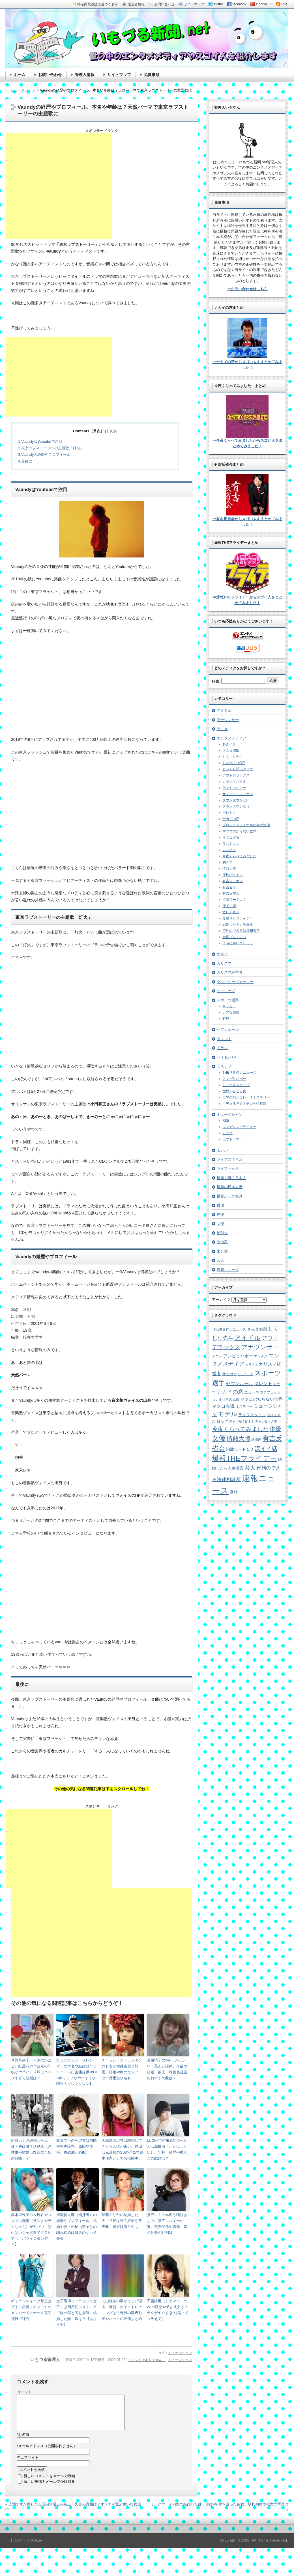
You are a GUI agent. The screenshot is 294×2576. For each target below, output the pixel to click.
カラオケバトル (234, 782)
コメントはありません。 (147, 2360)
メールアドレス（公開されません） (47, 2453)
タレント (224, 1039)
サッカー (229, 1006)
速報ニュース (228, 1270)
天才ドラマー (232, 1139)
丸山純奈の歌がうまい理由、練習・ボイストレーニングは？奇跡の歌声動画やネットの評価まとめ (122, 2310)
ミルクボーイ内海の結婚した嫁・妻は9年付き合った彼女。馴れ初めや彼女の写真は (219, 2511)
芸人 (220, 1260)
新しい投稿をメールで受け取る (49, 2488)
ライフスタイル (230, 1159)
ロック (227, 1133)
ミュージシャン (180, 2353)
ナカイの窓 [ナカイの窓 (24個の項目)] (229, 1392)
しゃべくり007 (233, 763)
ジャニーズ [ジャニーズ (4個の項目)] (245, 1374)
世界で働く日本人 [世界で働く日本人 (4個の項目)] (241, 1421)
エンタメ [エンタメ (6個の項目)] (260, 1356)
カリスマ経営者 (230, 972)
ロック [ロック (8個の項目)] (222, 1421)
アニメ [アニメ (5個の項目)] (217, 1356)
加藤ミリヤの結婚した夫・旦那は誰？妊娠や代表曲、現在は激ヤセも (122, 2221)
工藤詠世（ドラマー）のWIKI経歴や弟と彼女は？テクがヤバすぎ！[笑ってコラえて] (167, 2310)
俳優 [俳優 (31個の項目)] (275, 1428)
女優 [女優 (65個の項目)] (219, 1438)
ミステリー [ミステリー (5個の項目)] (244, 1406)
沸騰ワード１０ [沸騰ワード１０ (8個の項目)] (240, 1449)
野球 (225, 1019)
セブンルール (228, 1029)
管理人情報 (85, 74)
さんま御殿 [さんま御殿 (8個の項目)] (257, 1329)
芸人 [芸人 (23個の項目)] (250, 1468)
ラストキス (230, 844)
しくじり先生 (232, 757)
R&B (225, 1121)
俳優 (220, 1205)
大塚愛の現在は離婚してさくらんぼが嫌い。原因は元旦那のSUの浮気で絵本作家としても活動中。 (122, 2149)
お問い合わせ (50, 74)
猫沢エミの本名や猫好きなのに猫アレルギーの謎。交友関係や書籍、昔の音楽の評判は (167, 2223)
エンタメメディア (231, 738)
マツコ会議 (230, 837)
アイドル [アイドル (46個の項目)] (248, 1337)
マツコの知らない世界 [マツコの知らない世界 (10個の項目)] (261, 1399)
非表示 (111, 431)
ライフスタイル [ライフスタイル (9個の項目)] (252, 1414)
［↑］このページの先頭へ (24, 2547)
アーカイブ (221, 1299)
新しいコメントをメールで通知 (49, 2482)
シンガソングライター (239, 1127)
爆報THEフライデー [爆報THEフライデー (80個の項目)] (244, 1458)
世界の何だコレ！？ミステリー (246, 1097)
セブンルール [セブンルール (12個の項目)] (239, 1383)
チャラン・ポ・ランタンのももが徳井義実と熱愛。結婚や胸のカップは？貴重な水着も (122, 2069)
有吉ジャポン (232, 881)
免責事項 (152, 74)
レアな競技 (230, 1012)
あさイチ (229, 744)
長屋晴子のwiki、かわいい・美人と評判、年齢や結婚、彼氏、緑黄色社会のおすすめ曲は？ (167, 2069)
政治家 (222, 1242)
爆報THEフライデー (237, 918)
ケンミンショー (234, 788)
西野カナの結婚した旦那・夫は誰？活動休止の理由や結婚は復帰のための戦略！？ (31, 2149)
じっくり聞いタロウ (237, 769)
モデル (222, 1150)
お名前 (23, 2441)
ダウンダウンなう (236, 806)
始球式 (222, 1233)
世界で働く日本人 (231, 1178)
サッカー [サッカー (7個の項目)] (229, 1374)
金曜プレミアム (234, 937)
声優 (220, 1214)
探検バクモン (232, 875)
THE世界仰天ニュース (239, 1073)
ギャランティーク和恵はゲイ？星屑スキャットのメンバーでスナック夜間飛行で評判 (31, 2310)
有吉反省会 (230, 893)
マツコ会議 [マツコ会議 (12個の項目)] (223, 1406)
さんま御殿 (230, 750)
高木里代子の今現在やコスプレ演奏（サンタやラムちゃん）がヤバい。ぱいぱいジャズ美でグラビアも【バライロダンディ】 (31, 2229)
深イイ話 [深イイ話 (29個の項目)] (266, 1449)
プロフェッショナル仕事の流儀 (246, 825)
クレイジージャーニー (235, 982)
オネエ (222, 954)
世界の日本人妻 (230, 1187)
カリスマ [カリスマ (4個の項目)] (251, 1364)
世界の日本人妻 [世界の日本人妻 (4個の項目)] (266, 1421)
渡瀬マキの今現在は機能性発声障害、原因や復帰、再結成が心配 (76, 2146)
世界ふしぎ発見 (230, 1196)
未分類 (222, 1251)
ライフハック (228, 1168)
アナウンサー (228, 720)
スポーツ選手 (228, 1000)
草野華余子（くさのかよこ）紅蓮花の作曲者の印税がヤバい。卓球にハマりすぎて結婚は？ (31, 2069)
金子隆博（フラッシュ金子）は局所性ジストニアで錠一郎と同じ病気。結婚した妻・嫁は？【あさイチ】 (76, 2313)
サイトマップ (119, 74)
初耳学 (227, 862)
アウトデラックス (236, 775)
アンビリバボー (234, 1079)
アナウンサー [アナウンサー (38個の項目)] (259, 1347)
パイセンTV (226, 1057)
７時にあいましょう (237, 943)
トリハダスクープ (236, 1085)
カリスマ (224, 963)
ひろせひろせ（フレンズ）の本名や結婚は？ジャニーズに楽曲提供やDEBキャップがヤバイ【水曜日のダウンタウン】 (77, 2072)
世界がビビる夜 (234, 1091)
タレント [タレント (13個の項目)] (263, 1383)
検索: (216, 681)
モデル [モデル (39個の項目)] (227, 1414)
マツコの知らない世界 (239, 831)
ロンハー (229, 850)
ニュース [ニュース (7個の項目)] (251, 1392)
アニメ (222, 729)
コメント (24, 2392)
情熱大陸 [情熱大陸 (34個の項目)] (238, 1438)
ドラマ (222, 1048)
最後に (25, 461)
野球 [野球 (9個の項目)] (234, 1492)
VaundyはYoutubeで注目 (40, 441)
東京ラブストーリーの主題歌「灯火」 (51, 448)
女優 (220, 1223)
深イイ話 (229, 906)
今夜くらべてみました (239, 856)
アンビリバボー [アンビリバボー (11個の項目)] (238, 1355)
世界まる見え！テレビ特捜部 (244, 1104)
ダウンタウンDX (235, 800)
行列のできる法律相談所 (241, 931)
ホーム (19, 74)
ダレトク (229, 813)
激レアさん (230, 912)
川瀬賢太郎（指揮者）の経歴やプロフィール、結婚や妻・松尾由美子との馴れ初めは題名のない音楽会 (76, 2226)
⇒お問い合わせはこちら (247, 289)
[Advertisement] (59, 186)
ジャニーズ (226, 991)
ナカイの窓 (230, 819)
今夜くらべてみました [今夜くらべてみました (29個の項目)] (240, 1429)
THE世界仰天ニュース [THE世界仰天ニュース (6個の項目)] (229, 1329)
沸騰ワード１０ (234, 900)
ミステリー (226, 1066)
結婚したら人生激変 (237, 924)
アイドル (224, 710)
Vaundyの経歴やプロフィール (44, 454)
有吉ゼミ (229, 887)
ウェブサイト (28, 2464)
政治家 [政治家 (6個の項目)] (256, 1439)
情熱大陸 (229, 869)
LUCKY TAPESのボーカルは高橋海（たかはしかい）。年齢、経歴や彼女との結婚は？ (167, 2149)
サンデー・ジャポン (237, 794)
